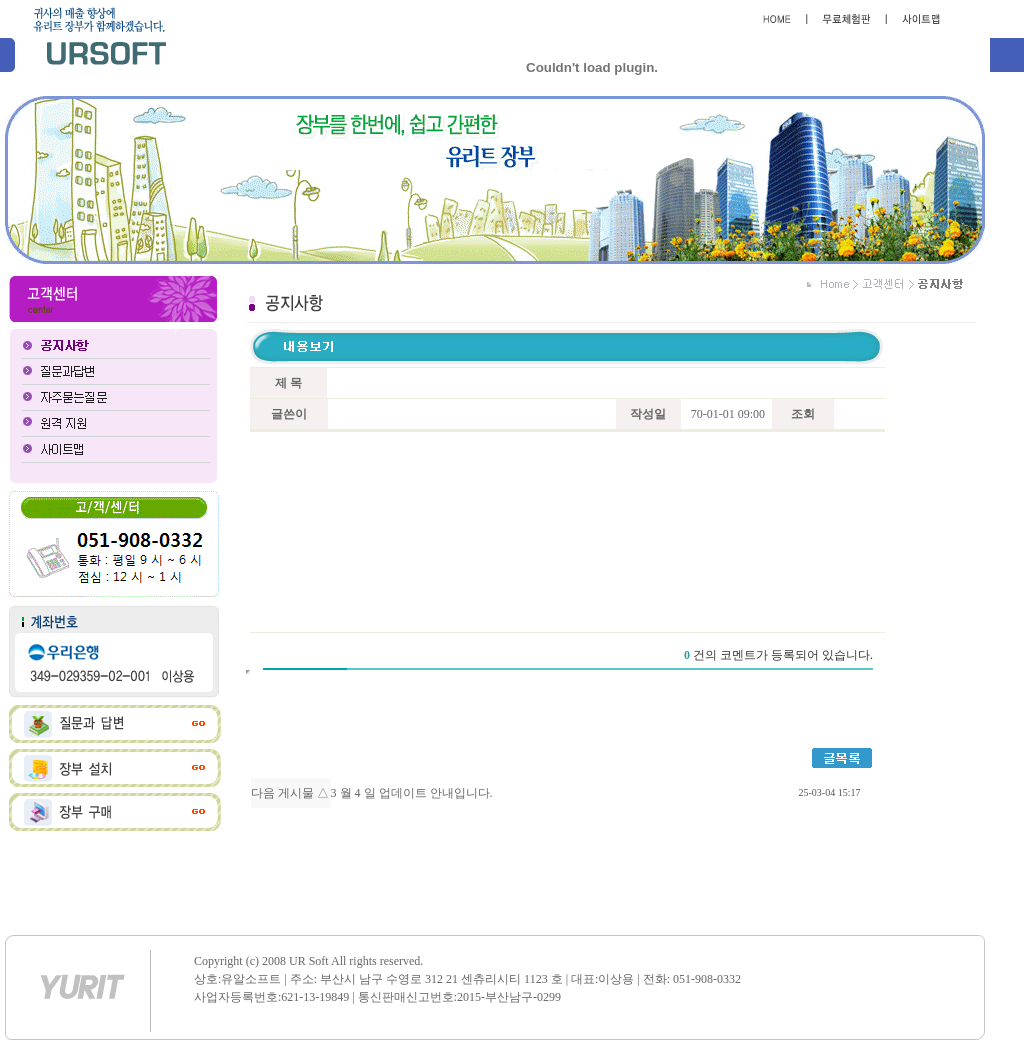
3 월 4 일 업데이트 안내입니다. (412, 793)
